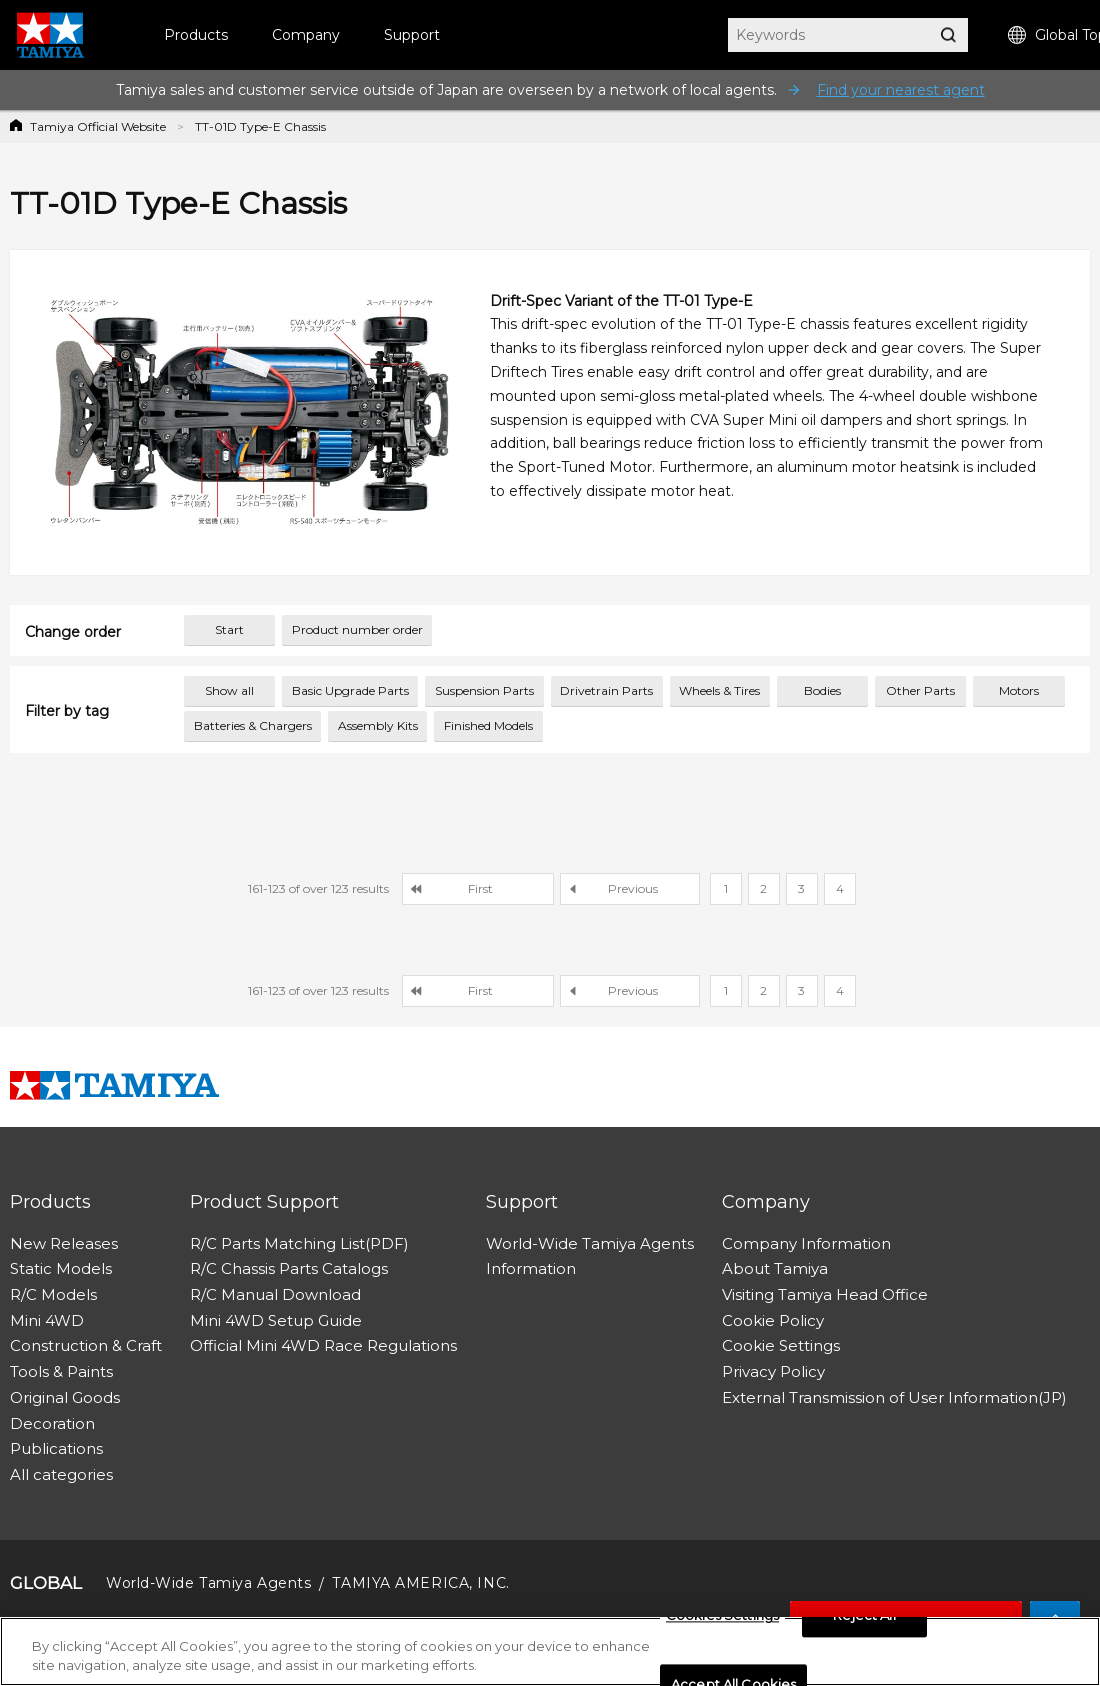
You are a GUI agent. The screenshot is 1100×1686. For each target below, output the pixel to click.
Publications (56, 1448)
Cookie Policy (773, 1320)
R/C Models (53, 1294)
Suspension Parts (484, 690)
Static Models (61, 1268)
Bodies (822, 690)
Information (531, 1268)
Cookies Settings (722, 1616)
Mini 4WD (47, 1320)
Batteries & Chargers (253, 725)
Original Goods (65, 1397)
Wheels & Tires (719, 690)
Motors (1019, 690)
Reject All (864, 1616)
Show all (229, 690)
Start (229, 629)
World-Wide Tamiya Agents (590, 1243)
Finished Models (488, 725)
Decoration (52, 1423)
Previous (633, 888)
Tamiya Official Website (98, 126)
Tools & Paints (61, 1371)
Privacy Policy (773, 1371)
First (480, 888)
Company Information (806, 1243)
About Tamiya (775, 1268)
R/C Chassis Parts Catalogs (289, 1268)
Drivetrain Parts (606, 690)
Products (196, 35)
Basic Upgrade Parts (350, 690)
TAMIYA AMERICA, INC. (420, 1583)
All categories (61, 1474)
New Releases (64, 1243)
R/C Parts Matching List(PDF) (299, 1243)
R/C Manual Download (275, 1294)
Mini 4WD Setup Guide (276, 1320)
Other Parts (920, 690)
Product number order (357, 629)
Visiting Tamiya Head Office (825, 1294)
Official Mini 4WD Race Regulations (323, 1345)
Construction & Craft (86, 1345)
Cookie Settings (781, 1345)
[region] (550, 1651)
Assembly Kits (378, 725)
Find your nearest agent (901, 90)
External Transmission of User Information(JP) (894, 1397)
